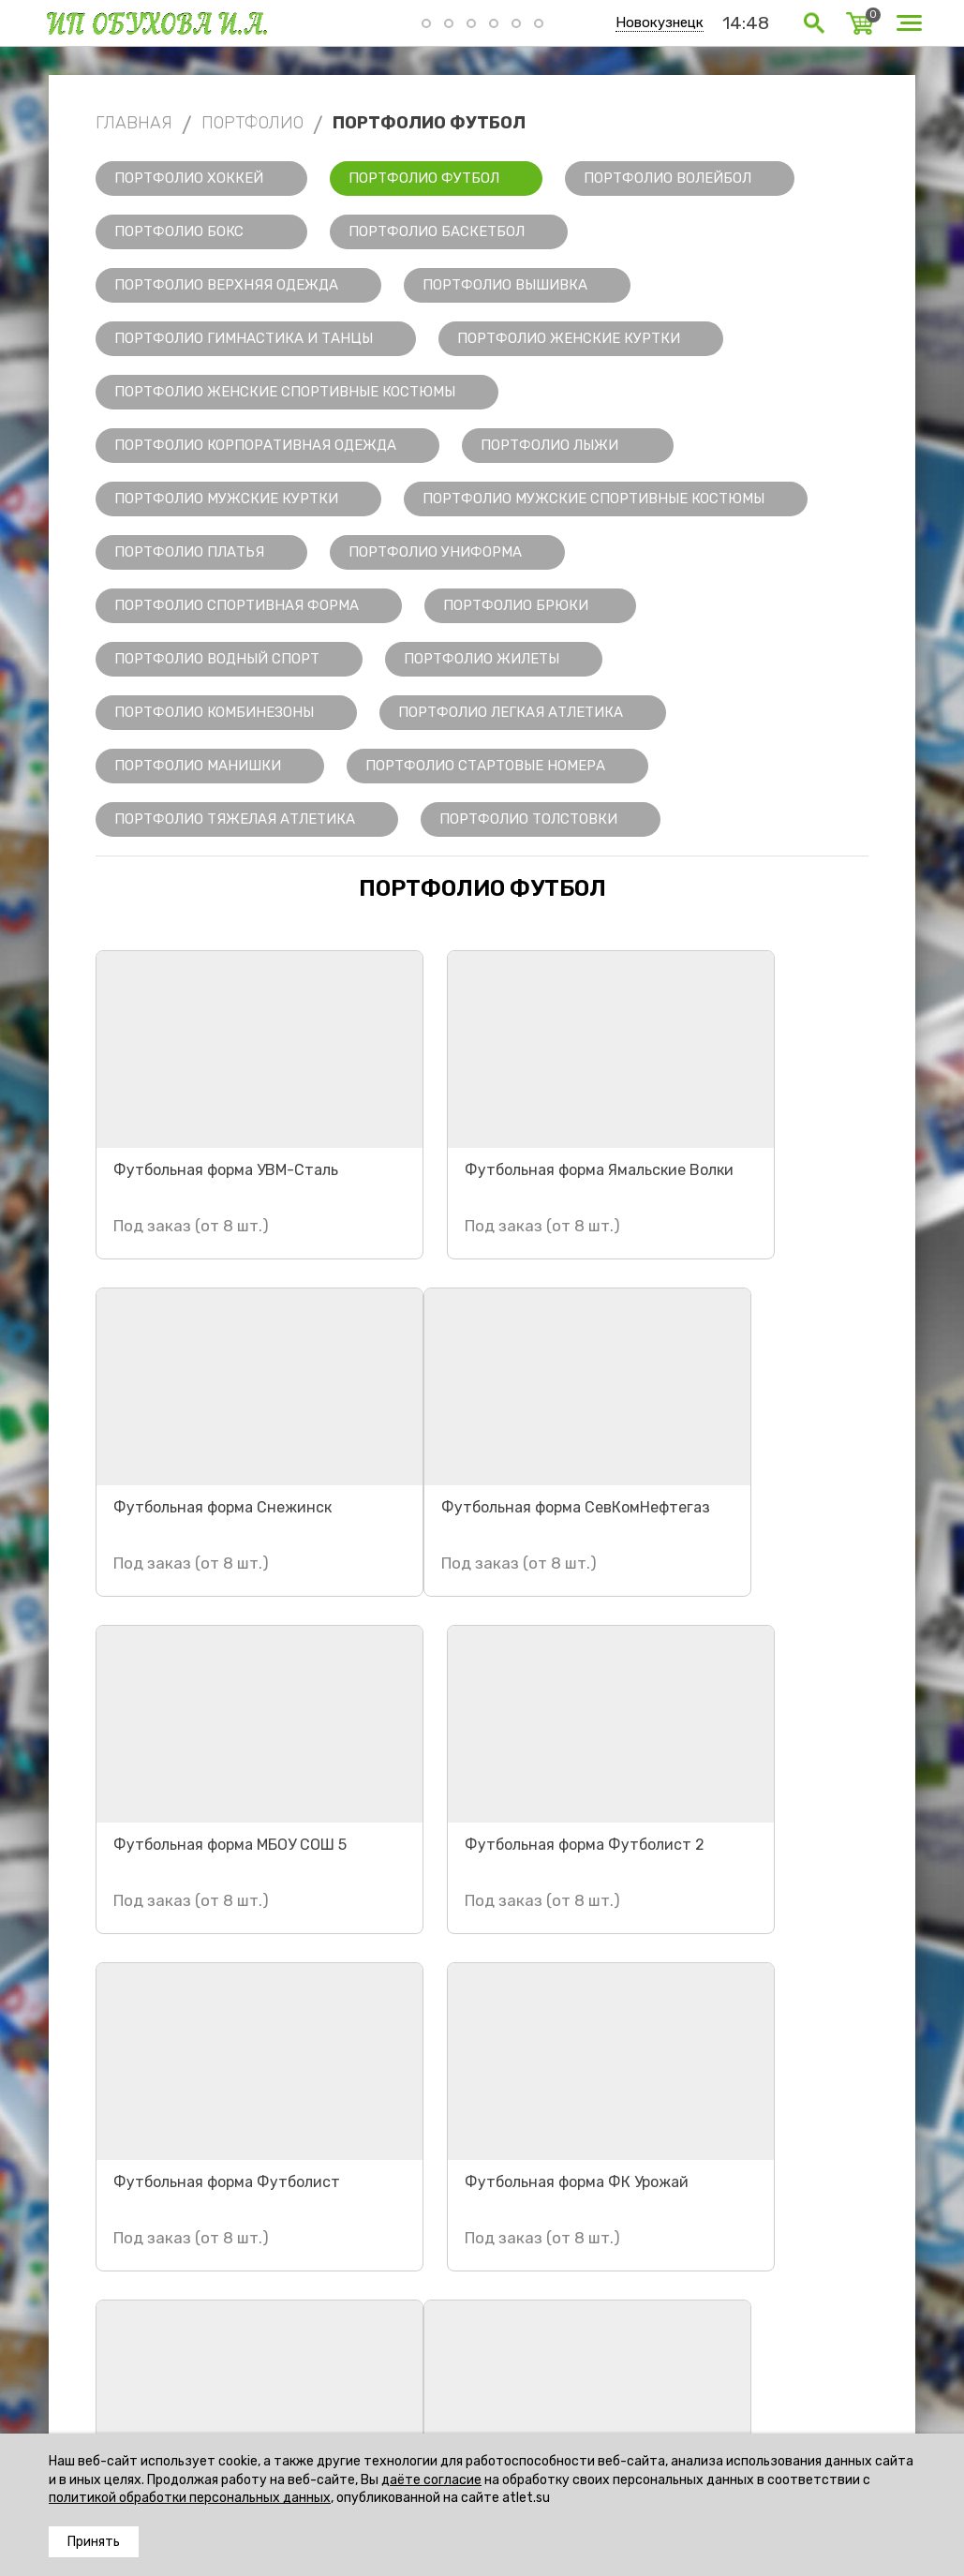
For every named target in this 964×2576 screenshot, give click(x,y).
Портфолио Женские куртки (568, 338)
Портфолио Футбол (424, 178)
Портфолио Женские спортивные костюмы (284, 391)
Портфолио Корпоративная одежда (255, 445)
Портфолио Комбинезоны (214, 712)
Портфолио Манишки (197, 765)
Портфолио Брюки (515, 605)
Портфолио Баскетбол (437, 231)
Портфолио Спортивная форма (236, 605)
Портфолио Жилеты (481, 658)
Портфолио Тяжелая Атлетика (234, 819)
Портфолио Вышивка (505, 284)
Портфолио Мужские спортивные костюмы (593, 498)
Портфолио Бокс (179, 231)
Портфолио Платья (189, 551)
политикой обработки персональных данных (190, 2498)
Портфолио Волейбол (667, 178)
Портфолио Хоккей (188, 178)
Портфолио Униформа (435, 551)
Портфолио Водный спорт (216, 658)
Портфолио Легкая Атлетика (510, 712)
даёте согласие (431, 2480)
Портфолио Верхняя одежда (226, 284)
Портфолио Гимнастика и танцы (243, 338)
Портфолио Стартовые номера (485, 765)
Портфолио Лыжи (549, 445)
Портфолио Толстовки (528, 819)
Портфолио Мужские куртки (226, 498)
